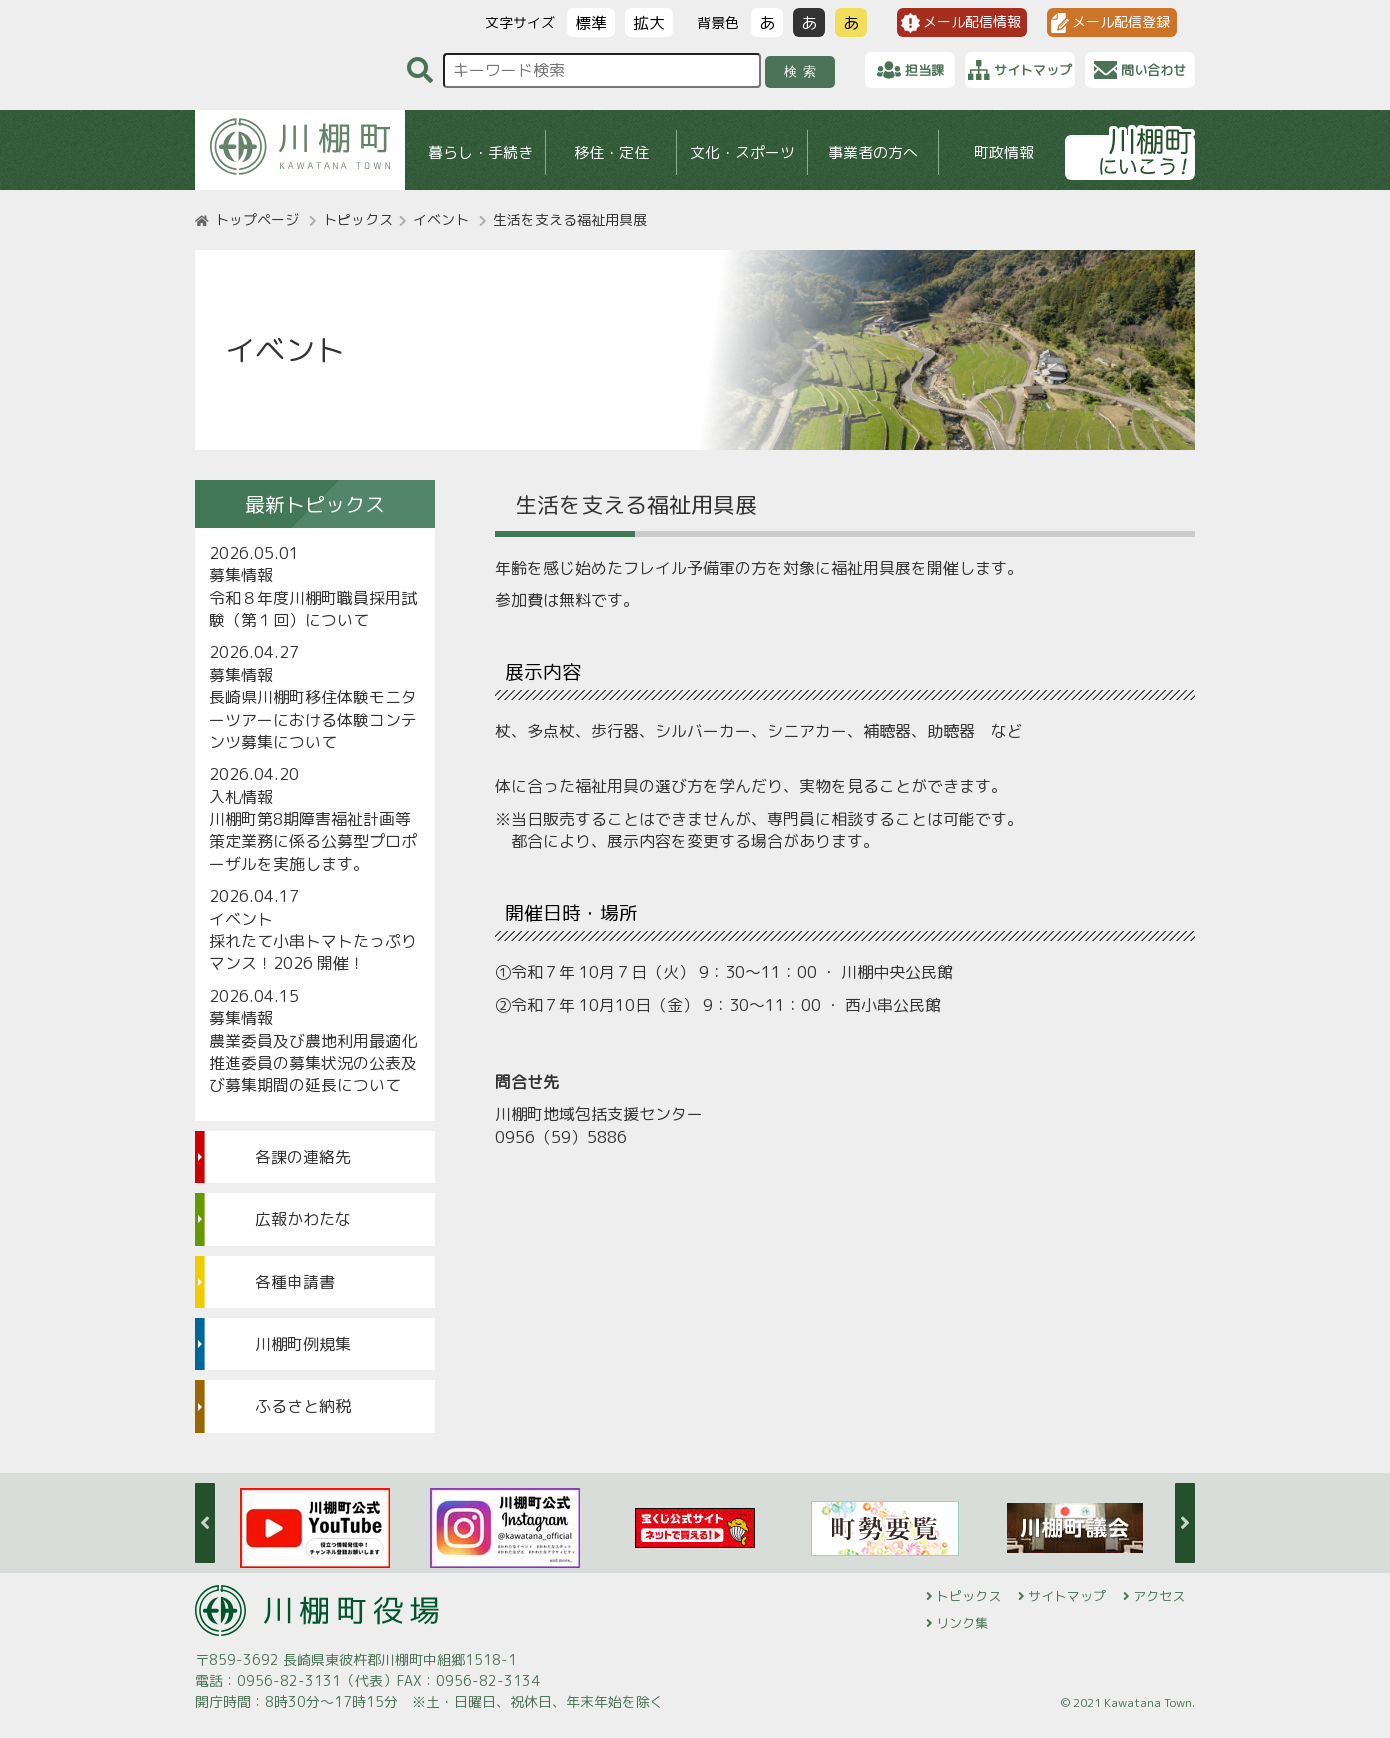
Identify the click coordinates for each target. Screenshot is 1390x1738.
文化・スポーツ (742, 152)
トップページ (257, 219)
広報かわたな (303, 1219)
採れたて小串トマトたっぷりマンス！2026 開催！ (313, 952)
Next (1185, 1523)
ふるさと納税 (303, 1406)
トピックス (358, 219)
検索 (803, 71)
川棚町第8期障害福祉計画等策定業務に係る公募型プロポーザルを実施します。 (313, 841)
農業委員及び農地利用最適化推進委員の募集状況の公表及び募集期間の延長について (313, 1063)
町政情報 (1004, 152)
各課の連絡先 (303, 1157)
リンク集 (962, 1623)
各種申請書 (295, 1282)
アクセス (1159, 1596)
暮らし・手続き (480, 152)
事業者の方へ (873, 152)
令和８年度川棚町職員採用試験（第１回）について (313, 609)
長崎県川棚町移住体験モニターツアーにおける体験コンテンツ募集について (313, 719)
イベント (441, 219)
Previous (205, 1523)
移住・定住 (611, 152)
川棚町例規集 (303, 1344)
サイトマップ (1067, 1596)
